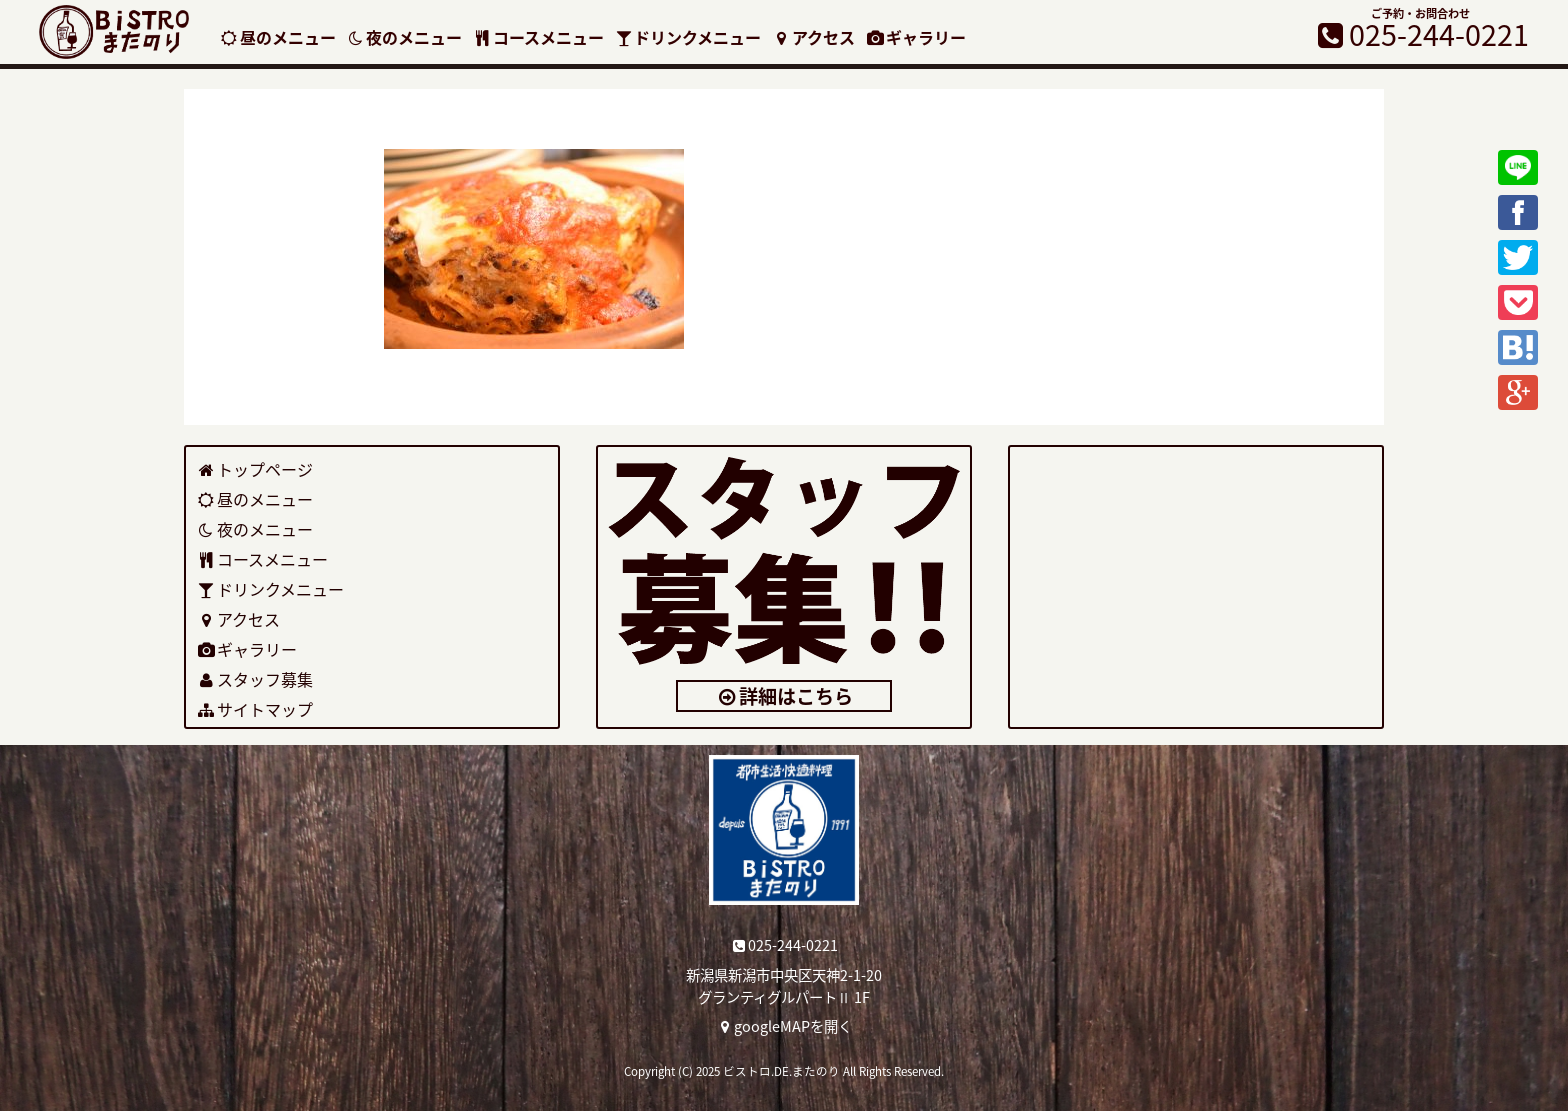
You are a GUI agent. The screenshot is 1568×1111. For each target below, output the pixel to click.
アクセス (813, 37)
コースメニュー (538, 37)
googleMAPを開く (784, 1026)
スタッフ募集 (254, 679)
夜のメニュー (404, 37)
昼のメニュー (277, 37)
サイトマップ (254, 709)
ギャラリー (915, 37)
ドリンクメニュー (688, 37)
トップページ (254, 469)
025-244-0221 (784, 945)
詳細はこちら (784, 696)
